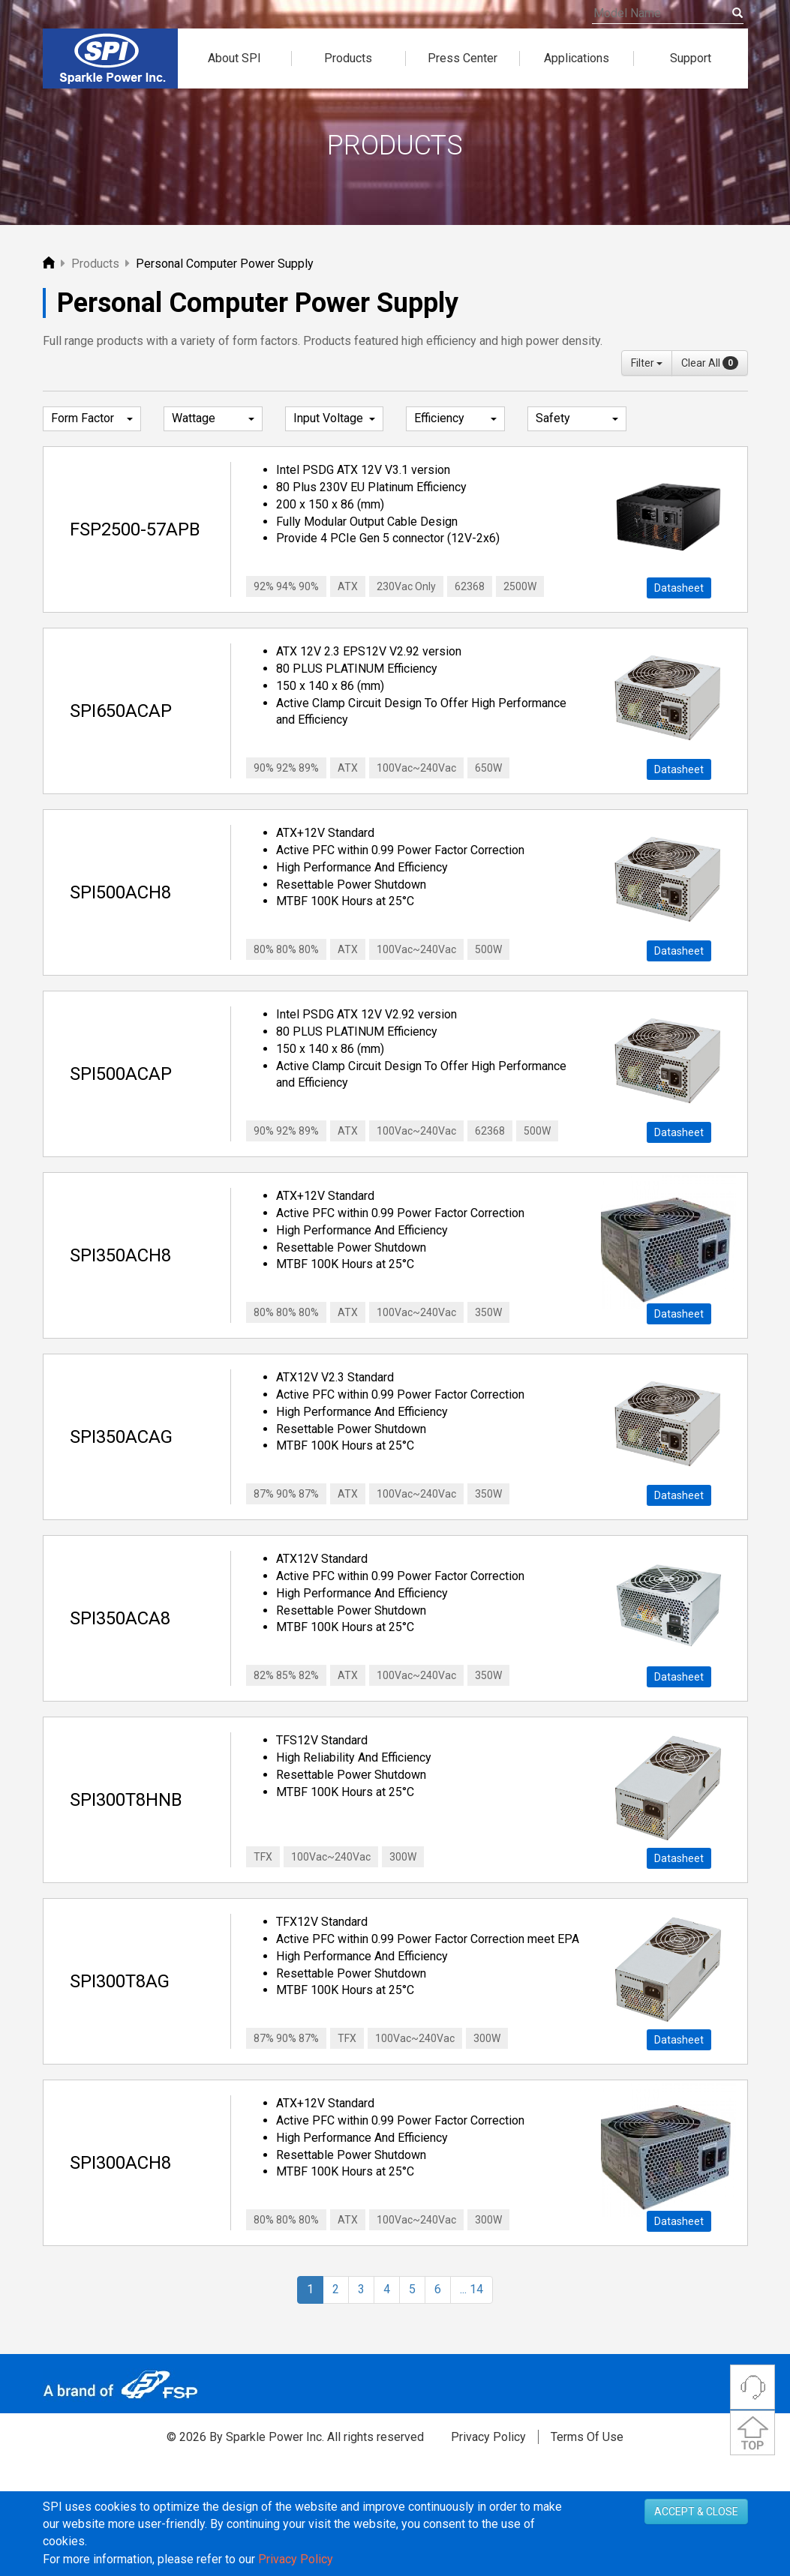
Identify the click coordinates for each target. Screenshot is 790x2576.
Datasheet (679, 588)
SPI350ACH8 (120, 1255)
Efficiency (455, 418)
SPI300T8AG (120, 1981)
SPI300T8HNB (126, 1799)
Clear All (709, 363)
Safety (577, 418)
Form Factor (92, 418)
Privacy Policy (488, 2437)
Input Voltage (334, 418)
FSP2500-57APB (135, 529)
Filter (646, 363)
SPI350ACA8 (120, 1618)
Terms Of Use (587, 2437)
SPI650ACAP (121, 710)
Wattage (213, 418)
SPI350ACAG (121, 1436)
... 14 (471, 2289)
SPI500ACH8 (120, 892)
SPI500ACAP (121, 1073)
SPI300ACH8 (120, 2162)
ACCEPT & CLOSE (696, 2512)
